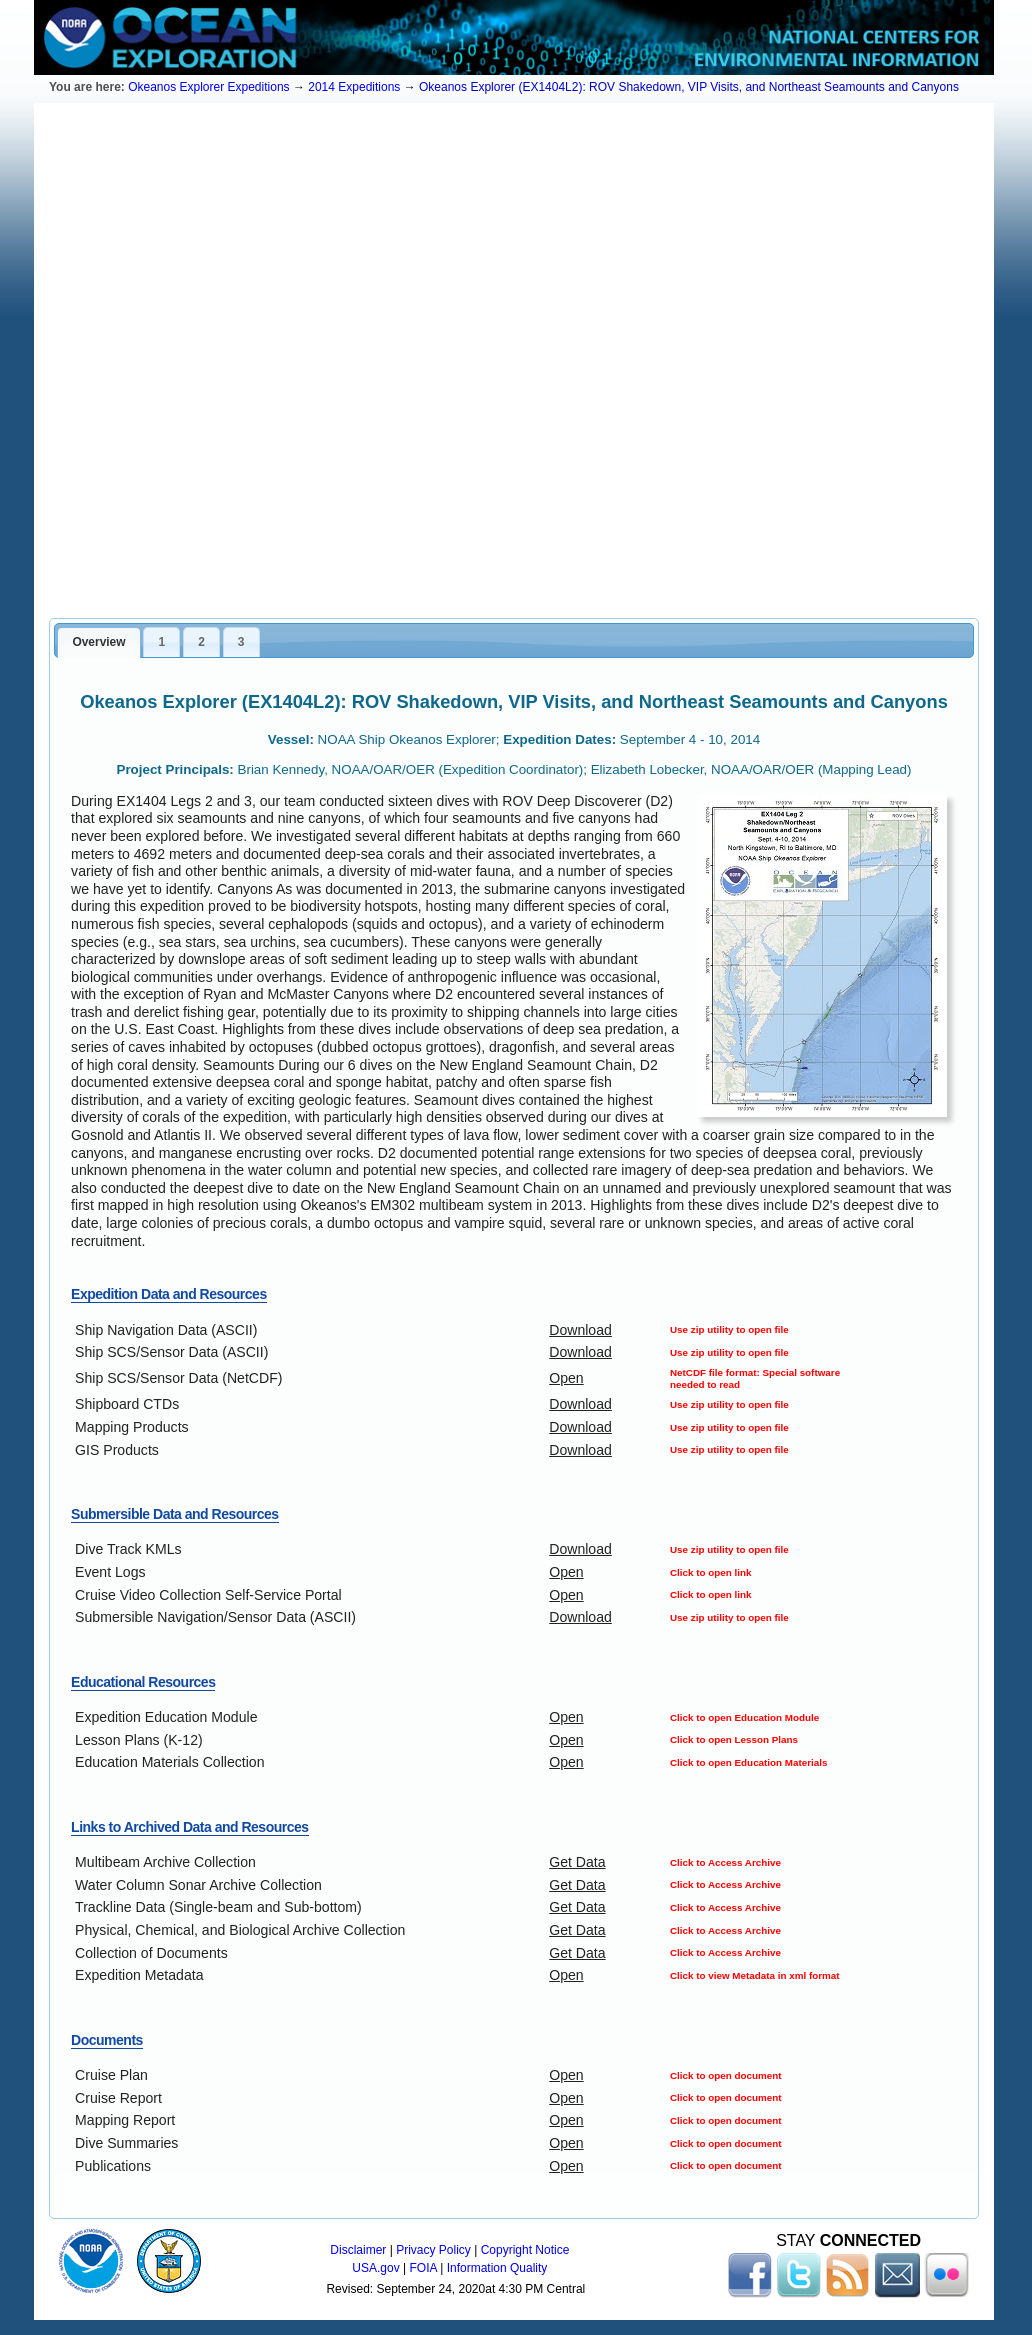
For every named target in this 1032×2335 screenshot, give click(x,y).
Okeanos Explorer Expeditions (208, 87)
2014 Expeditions (354, 87)
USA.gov (375, 2268)
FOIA (423, 2268)
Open (566, 1378)
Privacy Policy (433, 2250)
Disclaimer (358, 2250)
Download (580, 1330)
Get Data (577, 1862)
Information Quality (497, 2268)
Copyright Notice (525, 2250)
